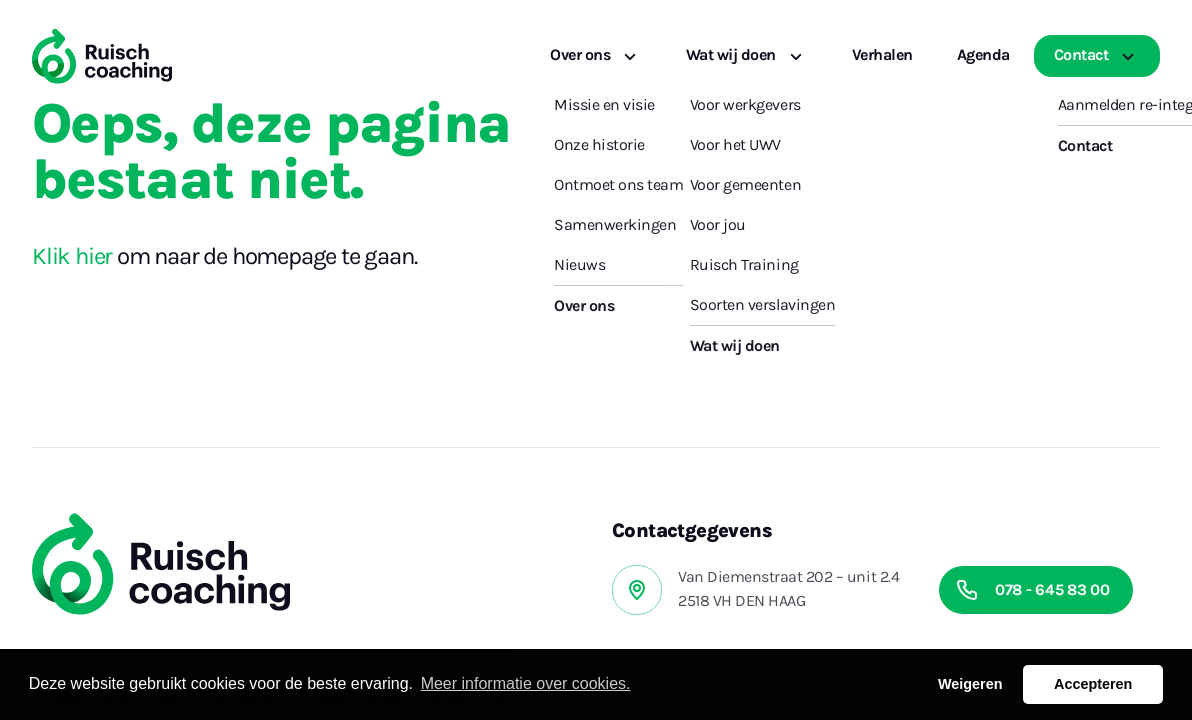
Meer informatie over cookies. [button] (526, 683)
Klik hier (72, 256)
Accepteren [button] (1093, 684)
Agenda (983, 54)
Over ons (596, 54)
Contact (1097, 54)
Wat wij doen (747, 54)
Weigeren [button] (970, 684)
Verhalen (882, 54)
